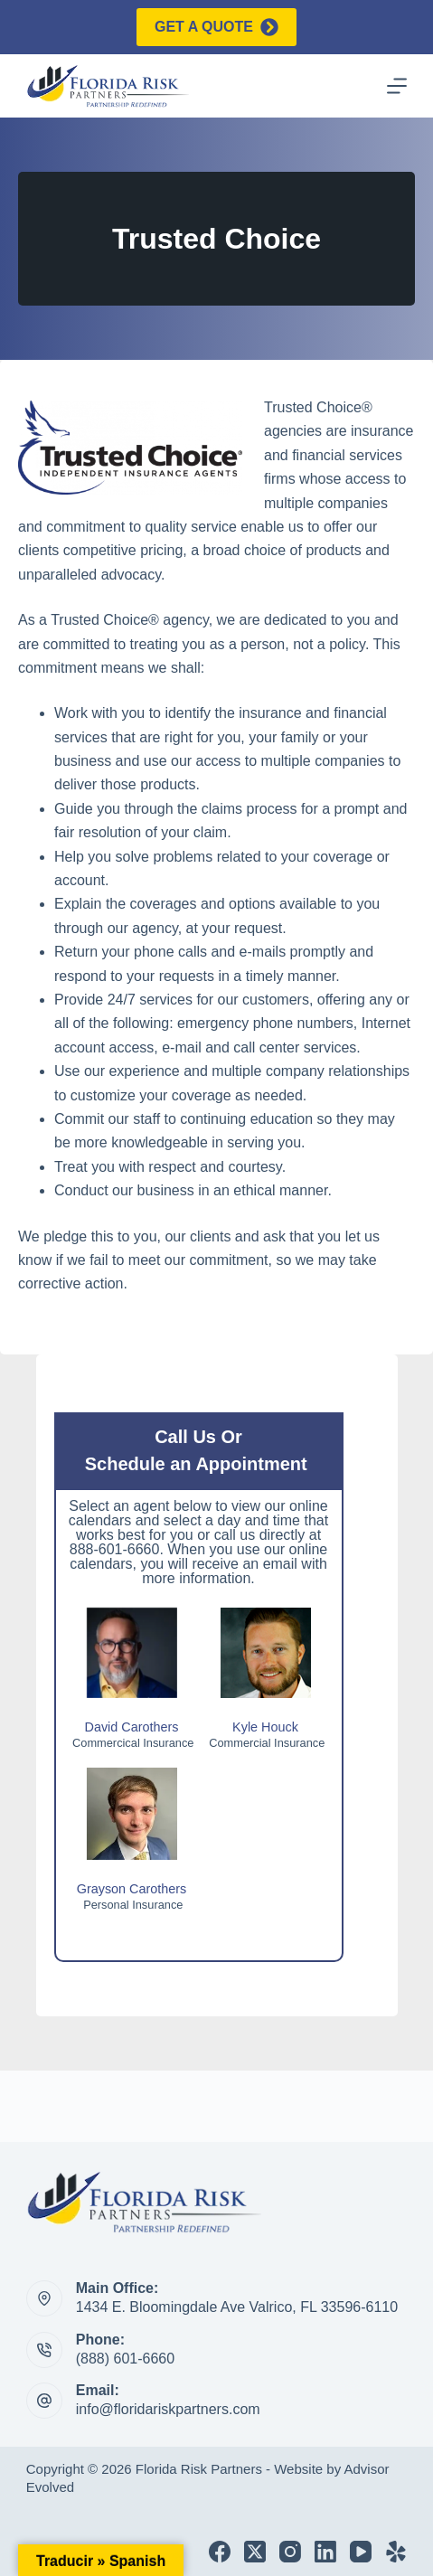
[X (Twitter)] (255, 2551)
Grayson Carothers (132, 1889)
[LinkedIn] (325, 2551)
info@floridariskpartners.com (168, 2409)
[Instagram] (290, 2551)
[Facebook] (220, 2551)
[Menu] (397, 86)
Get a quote (216, 27)
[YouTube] (361, 2551)
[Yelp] (396, 2551)
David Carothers (132, 1727)
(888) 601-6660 (125, 2358)
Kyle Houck (265, 1727)
